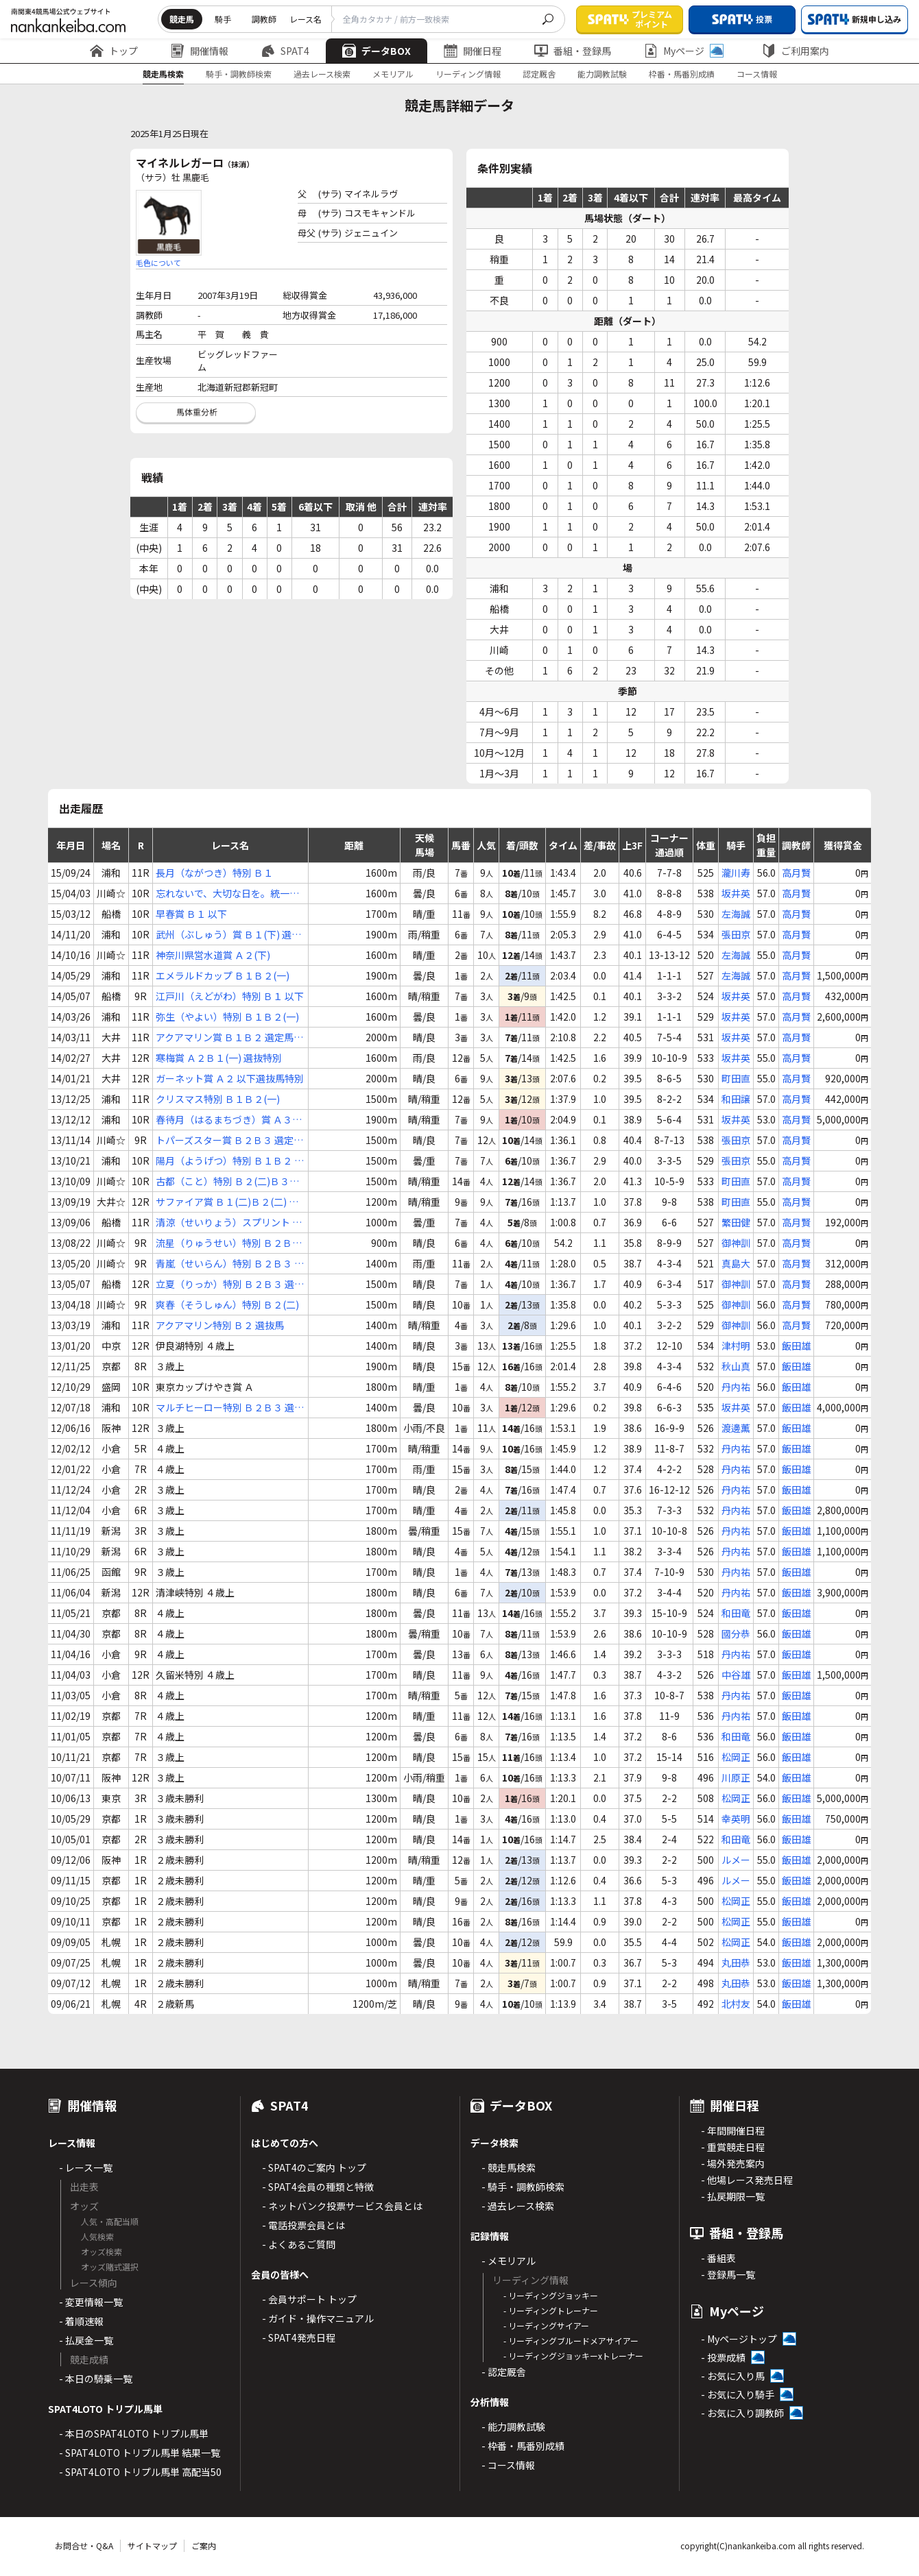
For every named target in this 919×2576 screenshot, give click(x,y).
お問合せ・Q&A (84, 2545)
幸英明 (735, 1818)
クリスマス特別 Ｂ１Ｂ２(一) (218, 1099)
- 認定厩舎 (503, 2372)
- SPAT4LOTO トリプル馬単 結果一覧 (139, 2452)
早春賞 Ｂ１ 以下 (191, 914)
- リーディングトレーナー (550, 2310)
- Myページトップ (739, 2339)
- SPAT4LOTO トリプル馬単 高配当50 (140, 2472)
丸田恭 (735, 1962)
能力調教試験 (602, 74)
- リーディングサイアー (546, 2325)
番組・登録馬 (572, 51)
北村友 (735, 2003)
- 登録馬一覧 (728, 2274)
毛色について (158, 262)
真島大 (735, 1263)
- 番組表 (718, 2258)
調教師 (264, 19)
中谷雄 (735, 1674)
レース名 (305, 19)
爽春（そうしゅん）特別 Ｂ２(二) (227, 1304)
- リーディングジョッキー (550, 2295)
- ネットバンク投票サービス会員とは (342, 2206)
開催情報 (199, 51)
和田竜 (735, 1613)
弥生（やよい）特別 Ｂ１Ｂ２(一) (227, 1016)
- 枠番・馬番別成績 (522, 2446)
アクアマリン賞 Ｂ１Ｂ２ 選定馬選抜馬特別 (229, 1037)
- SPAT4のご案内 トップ (314, 2167)
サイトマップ (152, 2545)
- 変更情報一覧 (91, 2302)
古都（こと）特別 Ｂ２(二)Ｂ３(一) (222, 1181)
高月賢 (796, 872)
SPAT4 (285, 51)
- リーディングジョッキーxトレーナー (573, 2355)
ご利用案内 (795, 51)
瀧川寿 (735, 872)
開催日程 (472, 51)
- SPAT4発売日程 (298, 2337)
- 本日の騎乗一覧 (95, 2378)
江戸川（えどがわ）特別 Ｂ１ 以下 (230, 996)
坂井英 (735, 893)
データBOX (376, 51)
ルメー (735, 1860)
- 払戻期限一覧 (733, 2196)
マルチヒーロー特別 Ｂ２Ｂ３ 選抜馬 (230, 1407)
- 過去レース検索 (517, 2206)
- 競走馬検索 (508, 2167)
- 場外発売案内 (733, 2163)
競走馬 (181, 19)
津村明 (735, 1345)
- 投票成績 (723, 2357)
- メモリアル (508, 2261)
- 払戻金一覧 (86, 2340)
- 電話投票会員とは (303, 2225)
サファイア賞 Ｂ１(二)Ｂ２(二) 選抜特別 (227, 1202)
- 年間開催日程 (733, 2130)
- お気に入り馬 (733, 2376)
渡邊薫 (735, 1428)
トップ (114, 51)
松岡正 (735, 1757)
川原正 (735, 1777)
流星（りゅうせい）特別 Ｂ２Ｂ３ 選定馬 (229, 1243)
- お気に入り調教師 (742, 2413)
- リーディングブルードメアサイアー (570, 2340)
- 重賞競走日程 (733, 2147)
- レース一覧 (85, 2167)
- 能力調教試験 (513, 2426)
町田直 (735, 1078)
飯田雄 (796, 1345)
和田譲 (735, 1099)
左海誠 (735, 914)
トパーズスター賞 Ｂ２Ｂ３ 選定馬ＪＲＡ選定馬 (229, 1140)
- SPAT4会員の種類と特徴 (318, 2187)
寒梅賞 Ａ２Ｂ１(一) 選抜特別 (219, 1058)
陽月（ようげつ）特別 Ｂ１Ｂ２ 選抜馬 (230, 1161)
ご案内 (203, 2545)
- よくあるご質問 (298, 2244)
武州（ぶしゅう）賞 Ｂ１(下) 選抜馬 (228, 934)
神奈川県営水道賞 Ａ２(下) (213, 955)
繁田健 (735, 1222)
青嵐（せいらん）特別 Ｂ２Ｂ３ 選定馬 (230, 1263)
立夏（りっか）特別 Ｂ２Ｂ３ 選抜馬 (230, 1284)
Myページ (684, 51)
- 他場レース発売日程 (747, 2180)
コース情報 (757, 74)
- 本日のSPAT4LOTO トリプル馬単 (133, 2433)
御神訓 (735, 1243)
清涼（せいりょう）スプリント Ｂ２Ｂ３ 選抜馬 (229, 1222)
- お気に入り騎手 (737, 2394)
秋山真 (735, 1366)
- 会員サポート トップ (309, 2299)
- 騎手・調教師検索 (522, 2187)
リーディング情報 (468, 74)
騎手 (223, 19)
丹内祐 (735, 1387)
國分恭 (735, 1633)
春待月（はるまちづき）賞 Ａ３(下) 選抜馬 (224, 1120)
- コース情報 (508, 2465)
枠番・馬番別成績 (682, 74)
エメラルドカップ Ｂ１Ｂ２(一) (222, 975)
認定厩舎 (539, 74)
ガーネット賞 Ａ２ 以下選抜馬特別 (230, 1078)
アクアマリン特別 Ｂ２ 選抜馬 (220, 1325)
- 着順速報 (81, 2321)
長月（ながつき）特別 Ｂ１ (214, 872)
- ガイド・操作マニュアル (318, 2318)
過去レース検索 (322, 74)
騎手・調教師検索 (239, 74)
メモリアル (393, 74)
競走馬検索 (163, 74)
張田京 (735, 934)
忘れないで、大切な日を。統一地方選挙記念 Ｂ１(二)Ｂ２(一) (227, 893)
